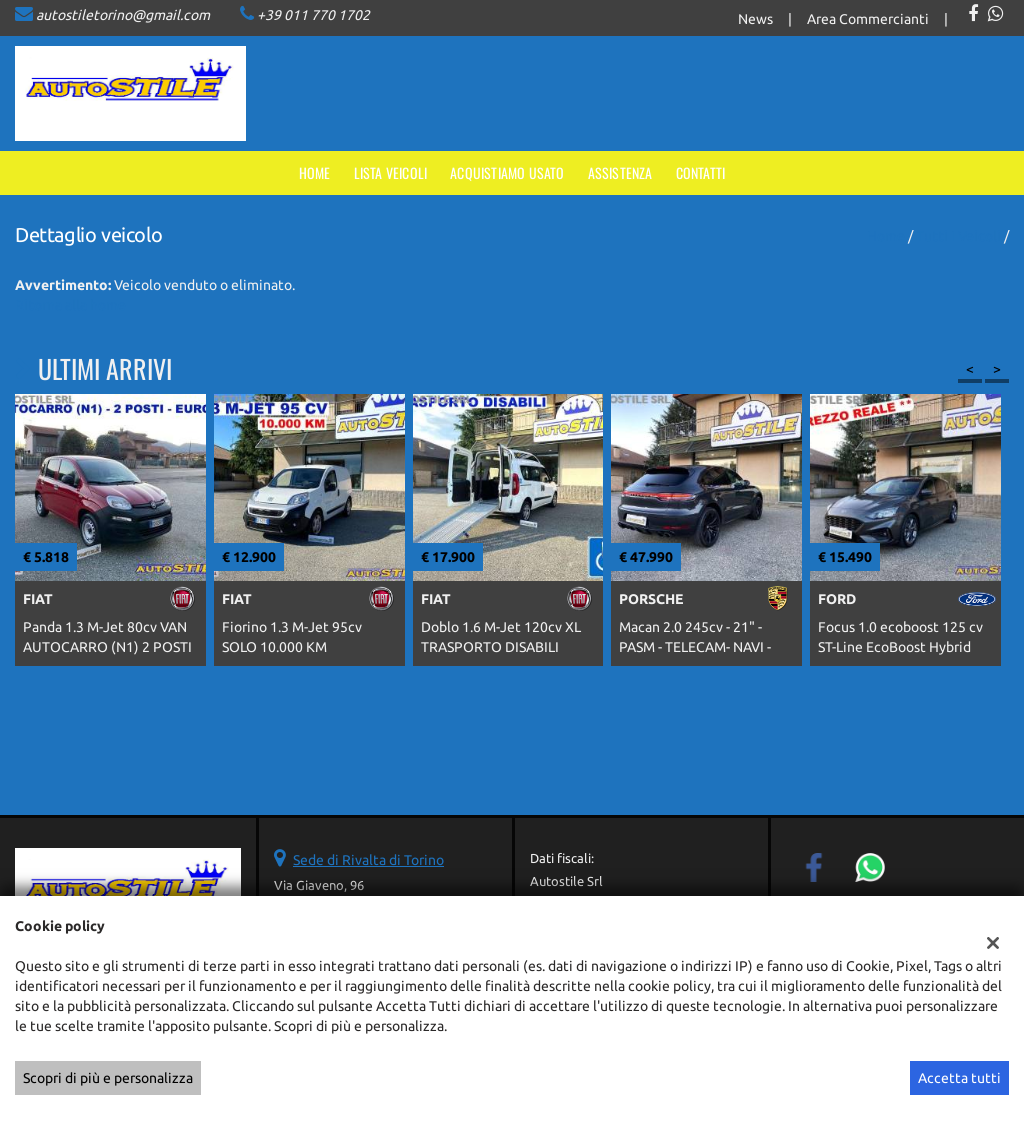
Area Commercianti (868, 19)
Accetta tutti (959, 1078)
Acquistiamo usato (507, 172)
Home (315, 172)
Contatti (701, 172)
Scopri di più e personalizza (108, 1078)
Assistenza (620, 172)
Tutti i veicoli (958, 236)
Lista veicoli (391, 172)
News (755, 19)
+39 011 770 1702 (313, 15)
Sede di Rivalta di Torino (368, 860)
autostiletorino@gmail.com (123, 15)
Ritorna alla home (70, 305)
